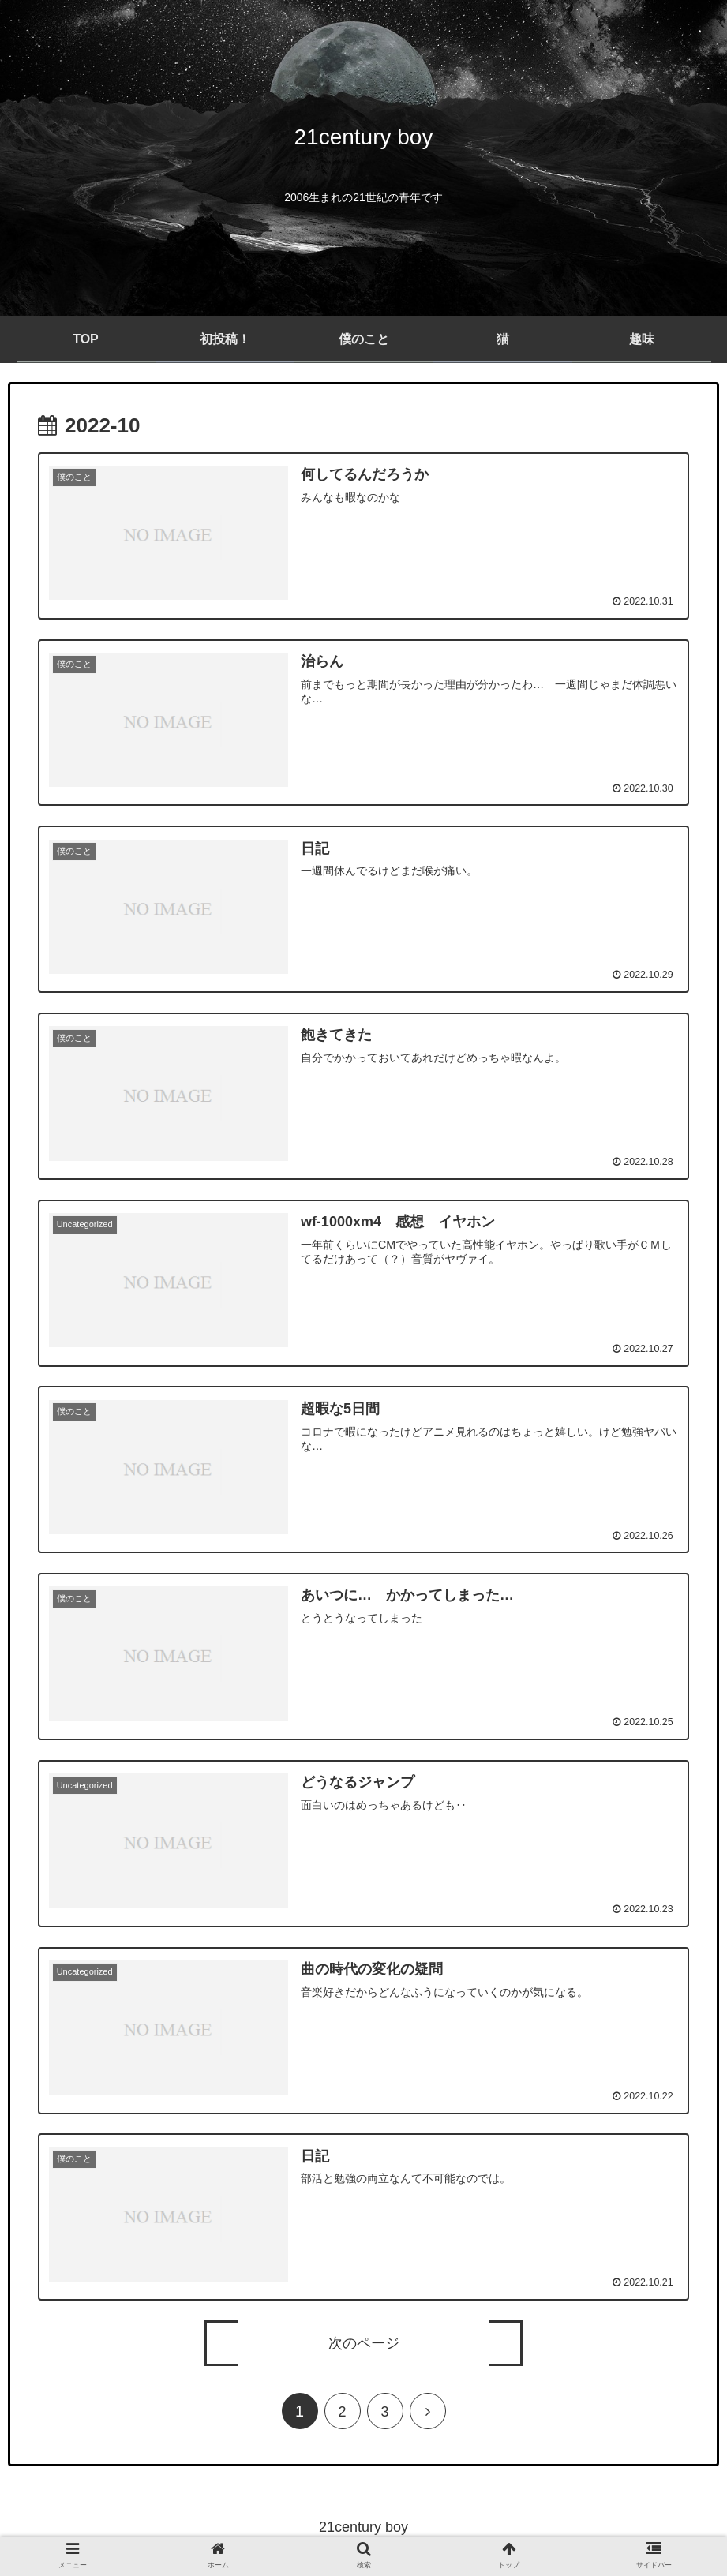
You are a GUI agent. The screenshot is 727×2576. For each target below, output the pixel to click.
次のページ (363, 2346)
